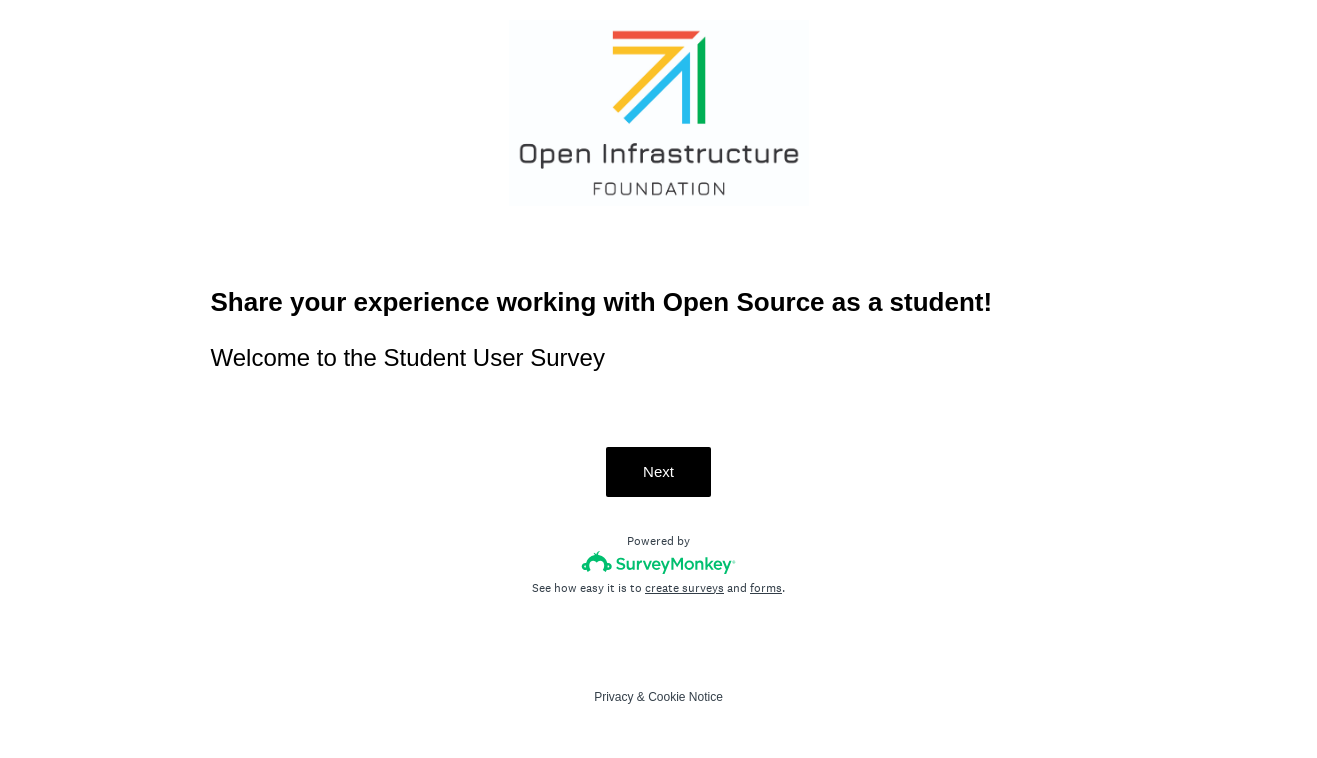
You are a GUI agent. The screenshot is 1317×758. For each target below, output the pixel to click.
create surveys (684, 588)
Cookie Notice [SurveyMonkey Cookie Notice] (685, 697)
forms (766, 588)
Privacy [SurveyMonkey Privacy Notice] (613, 697)
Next (658, 471)
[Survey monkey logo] (658, 562)
